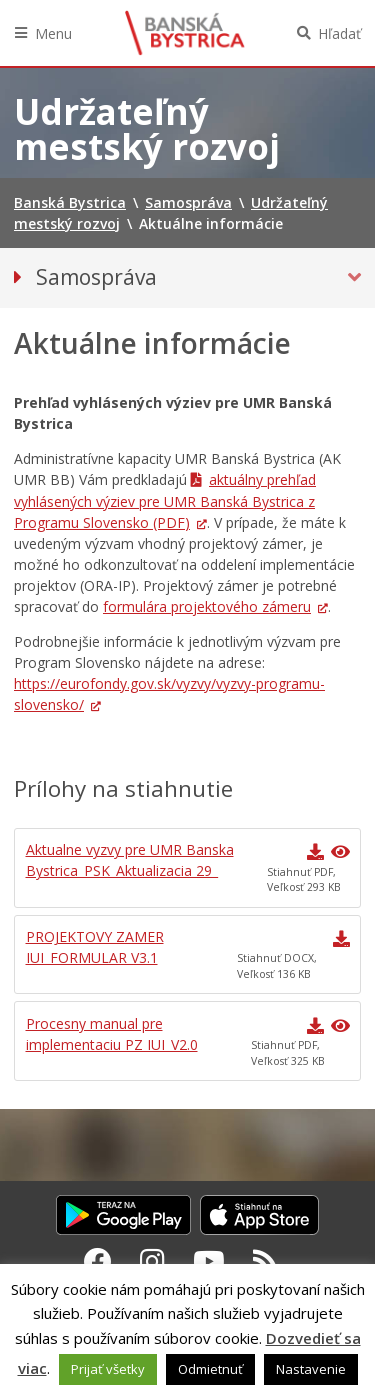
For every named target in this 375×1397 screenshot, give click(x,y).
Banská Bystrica (185, 33)
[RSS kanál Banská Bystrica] (265, 1261)
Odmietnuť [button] (210, 1369)
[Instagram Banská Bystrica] (152, 1261)
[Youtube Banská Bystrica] (209, 1261)
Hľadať (339, 33)
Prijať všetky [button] (108, 1369)
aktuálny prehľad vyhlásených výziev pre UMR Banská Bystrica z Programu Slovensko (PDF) (165, 501)
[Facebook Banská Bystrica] (98, 1261)
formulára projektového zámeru (207, 606)
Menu (53, 33)
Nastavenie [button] (311, 1369)
